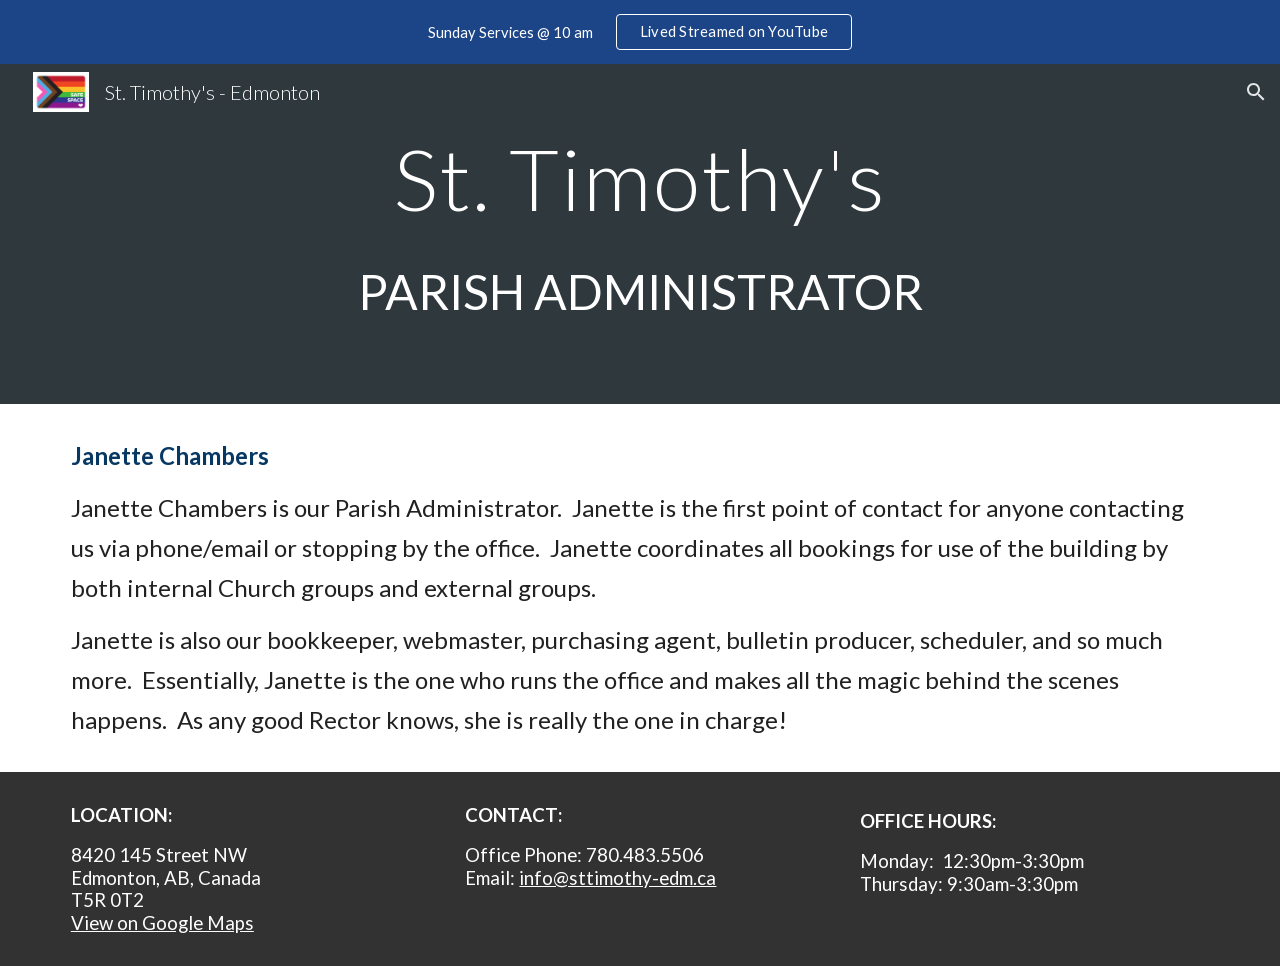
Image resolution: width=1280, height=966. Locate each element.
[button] (1256, 92)
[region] (640, 32)
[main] (640, 233)
